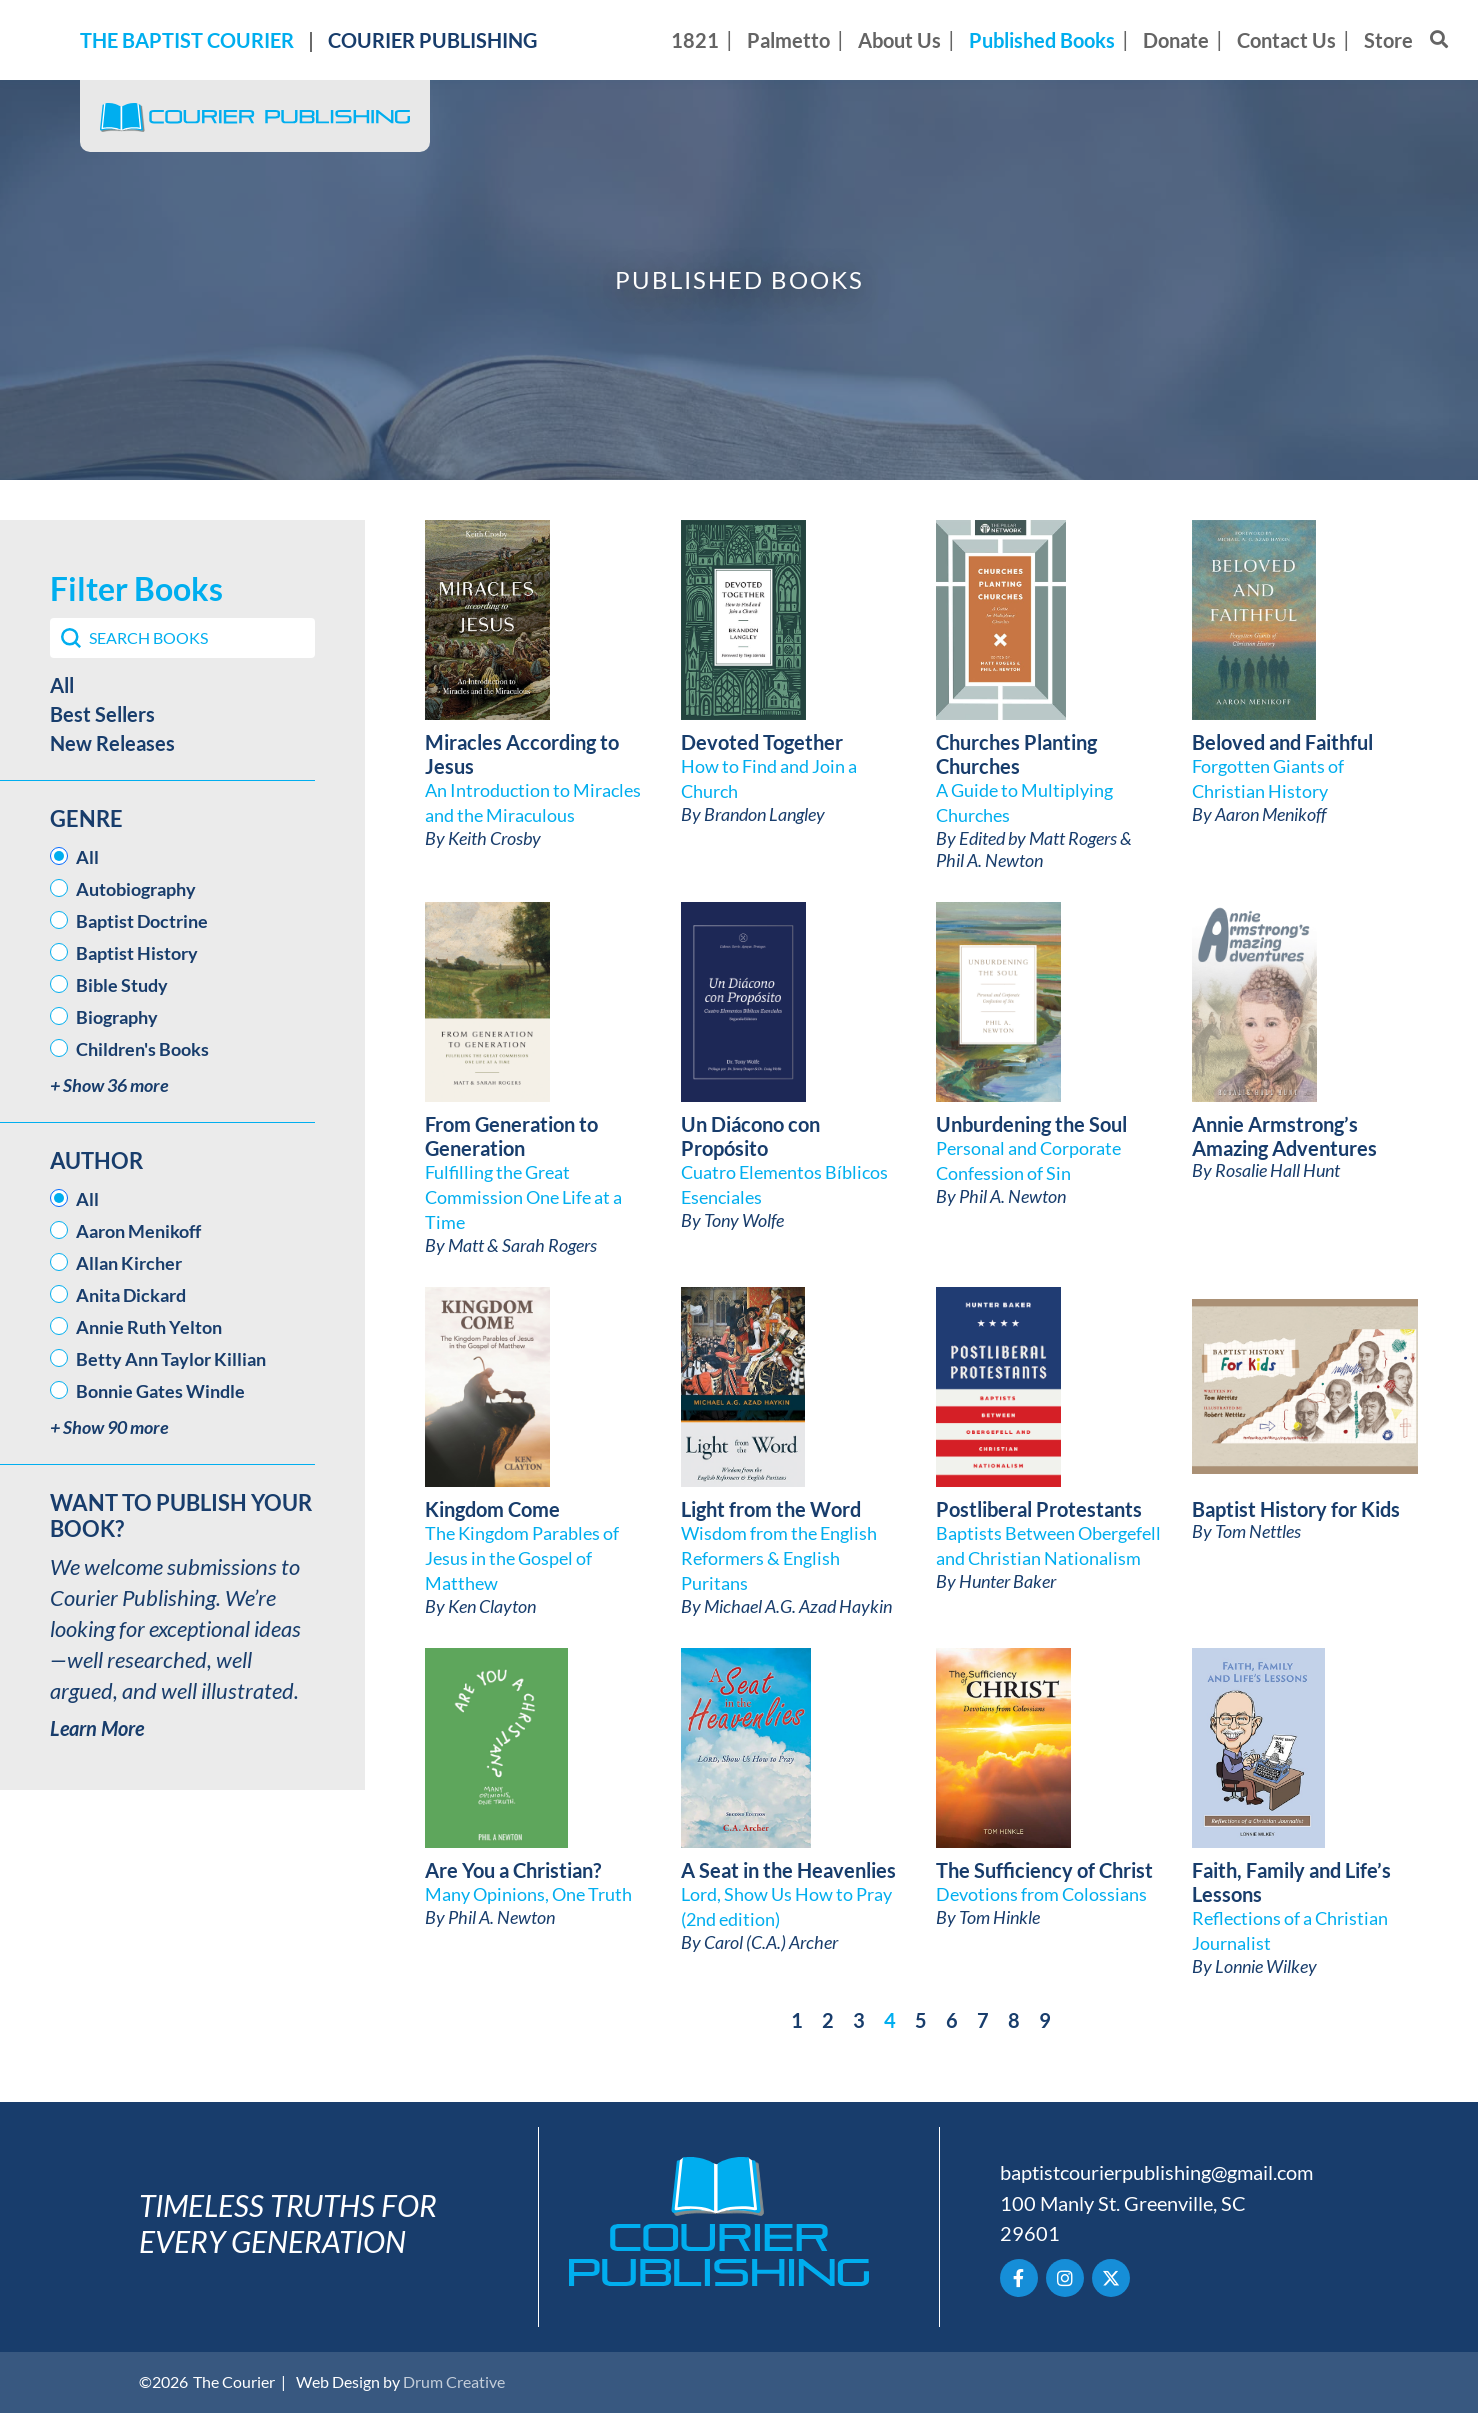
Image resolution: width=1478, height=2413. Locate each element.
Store (1388, 40)
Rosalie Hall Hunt (1277, 1170)
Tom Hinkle (999, 1917)
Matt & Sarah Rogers (522, 1245)
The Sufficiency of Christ (1044, 1870)
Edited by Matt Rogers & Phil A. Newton (1034, 849)
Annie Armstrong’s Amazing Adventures (1284, 1136)
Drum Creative (454, 2381)
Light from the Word (771, 1509)
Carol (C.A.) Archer (771, 1942)
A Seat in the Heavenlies (788, 1870)
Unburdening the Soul (1031, 1124)
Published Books (1042, 40)
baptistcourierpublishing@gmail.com (1156, 2172)
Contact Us (1286, 40)
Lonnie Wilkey (1266, 1966)
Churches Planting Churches (1016, 754)
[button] (182, 685)
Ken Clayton (492, 1606)
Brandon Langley (764, 814)
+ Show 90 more (109, 1427)
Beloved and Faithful (1282, 742)
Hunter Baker (1007, 1581)
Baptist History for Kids (1296, 1509)
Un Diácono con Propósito (750, 1136)
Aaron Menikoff (1270, 814)
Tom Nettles (1258, 1531)
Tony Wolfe (744, 1220)
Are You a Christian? (513, 1870)
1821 (695, 40)
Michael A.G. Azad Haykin (798, 1606)
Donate (1176, 40)
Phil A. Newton (1012, 1196)
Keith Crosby (494, 838)
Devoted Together (762, 742)
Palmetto (788, 40)
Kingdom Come (492, 1509)
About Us (899, 40)
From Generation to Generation (511, 1136)
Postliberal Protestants (1039, 1509)
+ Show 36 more (109, 1085)
